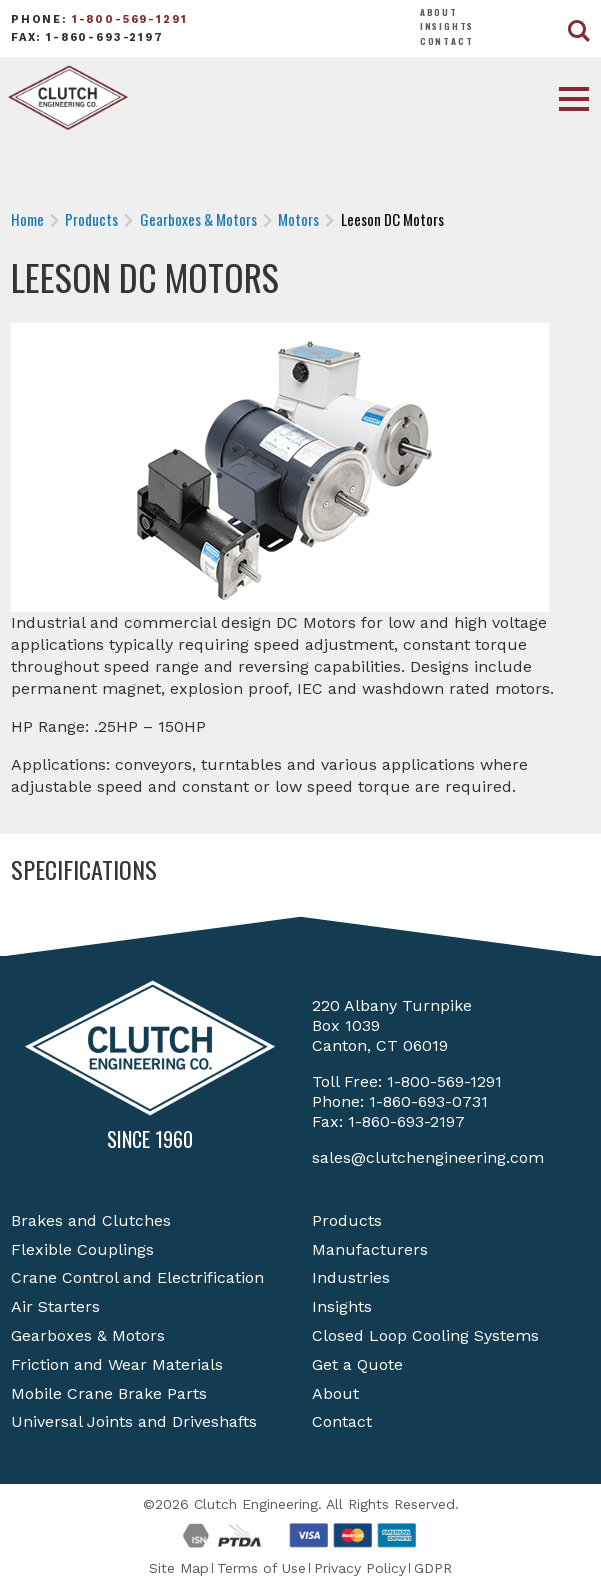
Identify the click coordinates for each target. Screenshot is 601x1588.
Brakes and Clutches (91, 1220)
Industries (351, 1277)
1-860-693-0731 (428, 1101)
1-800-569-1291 (130, 19)
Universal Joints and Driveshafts (134, 1421)
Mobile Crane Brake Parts (109, 1393)
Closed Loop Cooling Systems (425, 1335)
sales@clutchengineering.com (428, 1157)
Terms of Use (261, 1568)
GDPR (433, 1568)
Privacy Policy (360, 1568)
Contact (447, 41)
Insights (447, 26)
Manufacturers (370, 1249)
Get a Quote (357, 1364)
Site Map (179, 1568)
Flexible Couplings (82, 1249)
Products (347, 1220)
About (439, 12)
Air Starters (55, 1306)
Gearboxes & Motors (88, 1335)
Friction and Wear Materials (117, 1364)
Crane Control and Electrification (137, 1277)
